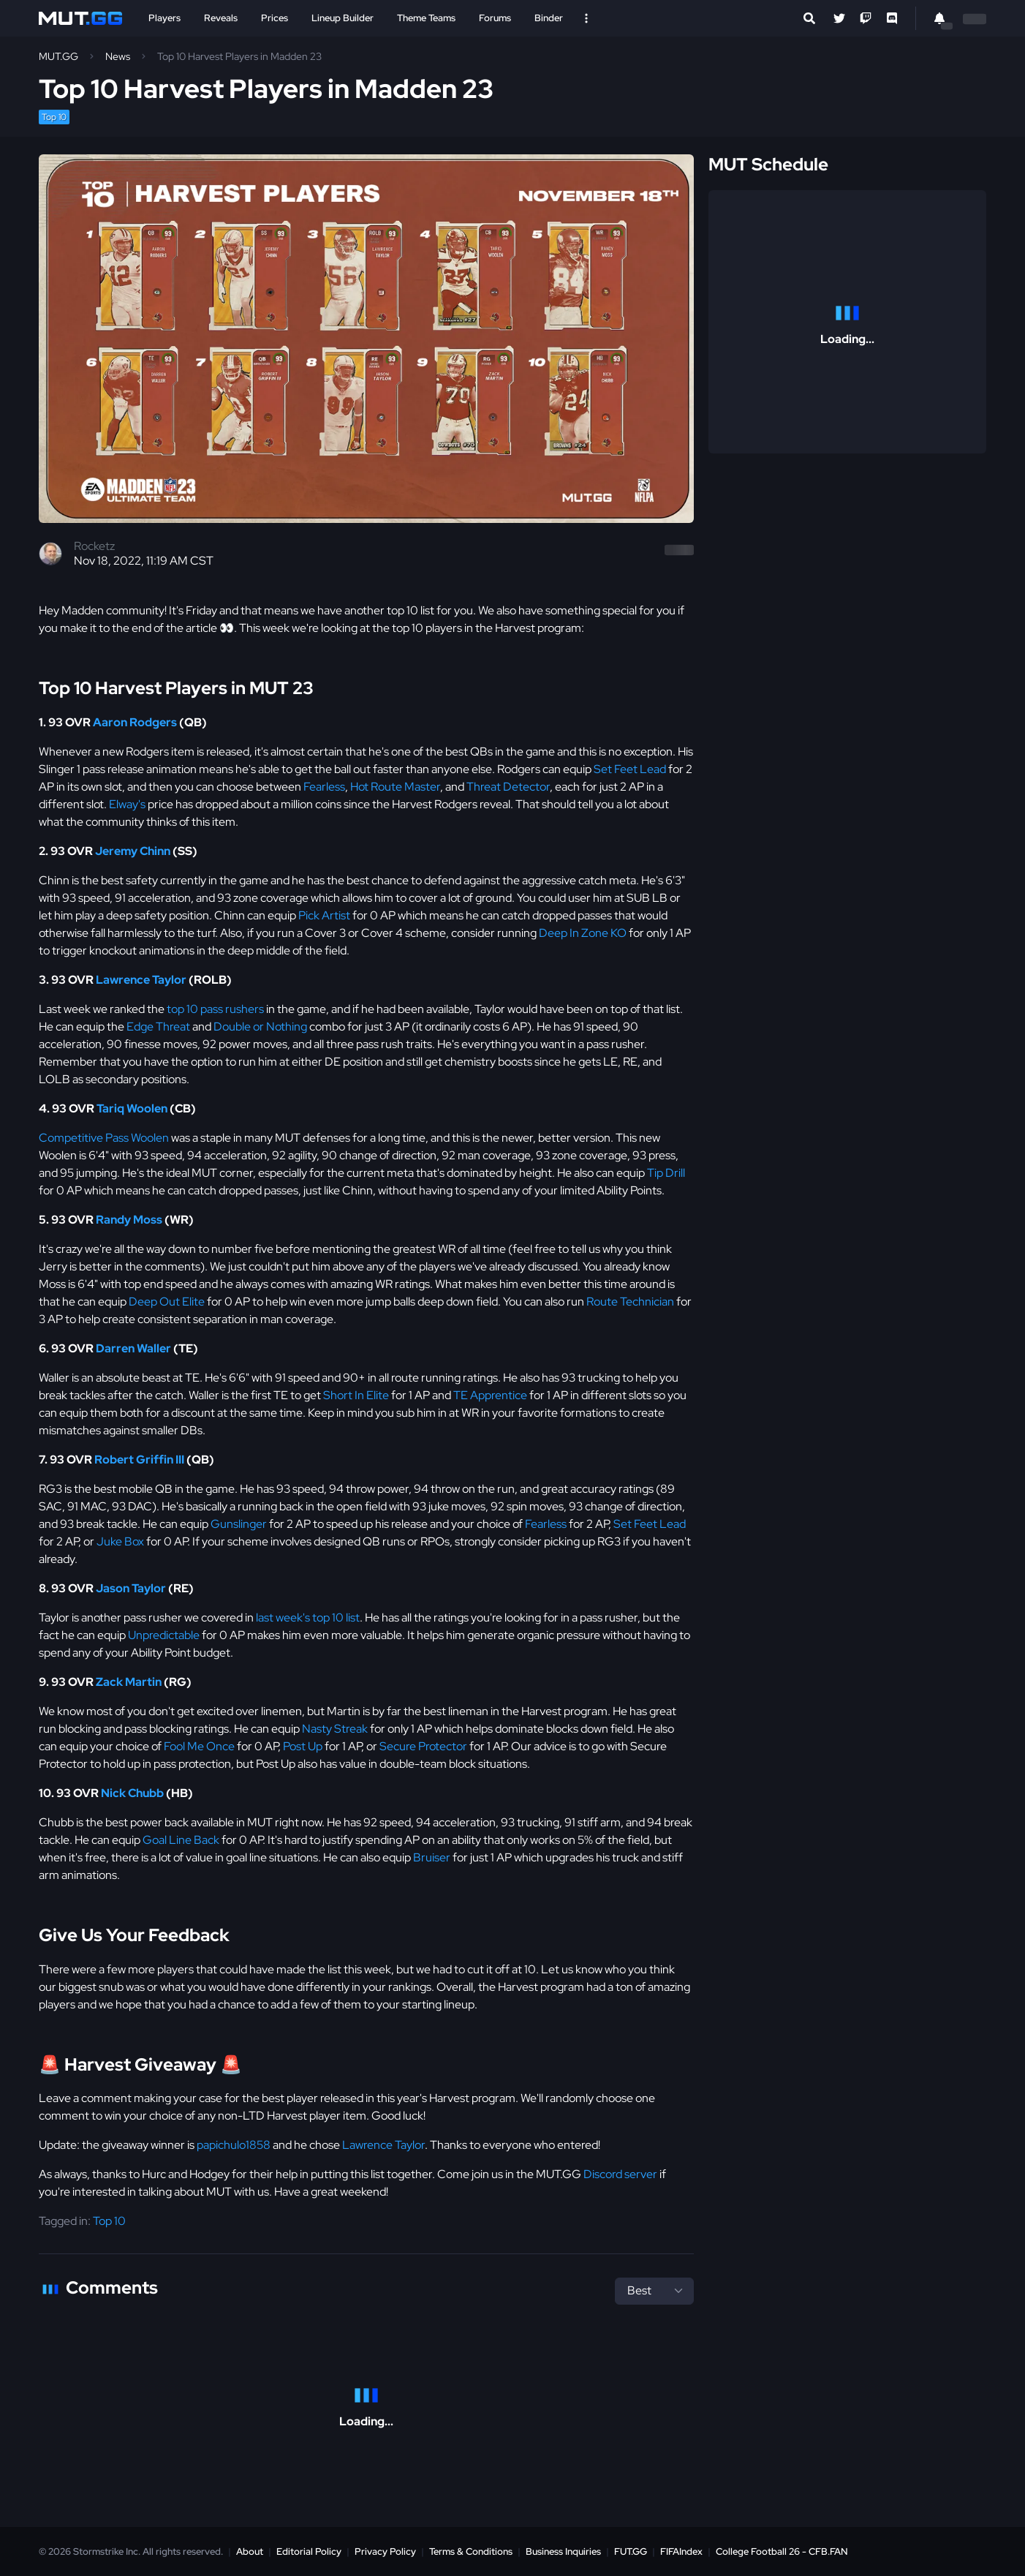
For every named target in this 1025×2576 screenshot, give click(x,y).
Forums (495, 18)
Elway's (127, 804)
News (117, 56)
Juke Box (120, 1541)
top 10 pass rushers (215, 1009)
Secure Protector (423, 1746)
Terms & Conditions (470, 2551)
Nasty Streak (335, 1728)
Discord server (620, 2174)
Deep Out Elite (167, 1301)
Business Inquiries (563, 2551)
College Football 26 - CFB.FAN (782, 2551)
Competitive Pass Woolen (104, 1137)
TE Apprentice (490, 1395)
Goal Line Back (181, 1840)
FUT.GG (630, 2551)
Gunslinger (239, 1524)
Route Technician (630, 1301)
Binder (548, 18)
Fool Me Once (199, 1746)
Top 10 (54, 117)
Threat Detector (508, 786)
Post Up (302, 1746)
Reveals (221, 18)
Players (164, 18)
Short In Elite (356, 1395)
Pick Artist (324, 915)
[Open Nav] (586, 18)
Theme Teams (426, 18)
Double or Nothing (260, 1026)
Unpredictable (164, 1635)
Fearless (324, 786)
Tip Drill (666, 1172)
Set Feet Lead (630, 769)
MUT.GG (58, 56)
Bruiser (431, 1857)
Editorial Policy (308, 2551)
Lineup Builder (342, 18)
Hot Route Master (395, 786)
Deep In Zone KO (583, 933)
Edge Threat (158, 1026)
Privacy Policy (385, 2551)
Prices (274, 18)
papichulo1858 (234, 2145)
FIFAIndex (681, 2551)
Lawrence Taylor (383, 2145)
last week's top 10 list (308, 1617)
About (249, 2551)
